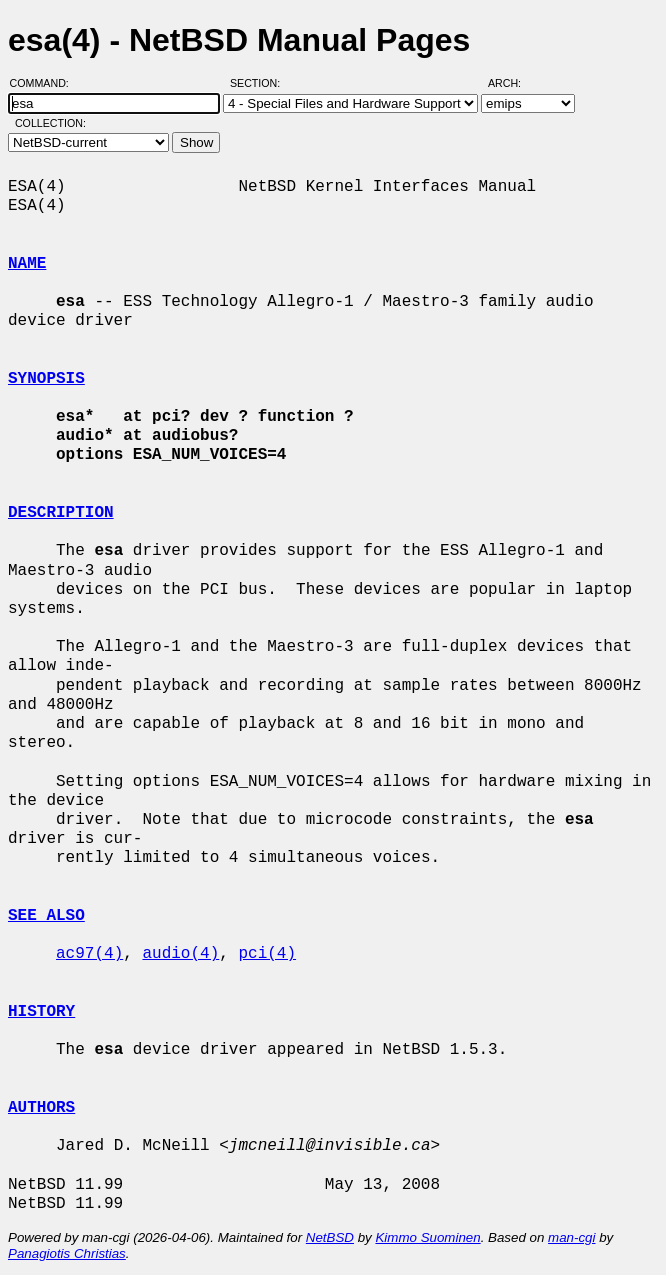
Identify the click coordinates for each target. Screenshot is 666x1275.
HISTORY (41, 1012)
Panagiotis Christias (67, 1253)
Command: (45, 83)
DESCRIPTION (61, 513)
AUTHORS (41, 1108)
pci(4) (267, 954)
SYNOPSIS (46, 379)
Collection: (50, 123)
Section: (259, 83)
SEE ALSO (46, 916)
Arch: (513, 83)
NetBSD (330, 1237)
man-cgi (571, 1237)
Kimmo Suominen (427, 1237)
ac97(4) (89, 954)
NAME (27, 264)
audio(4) (180, 954)
